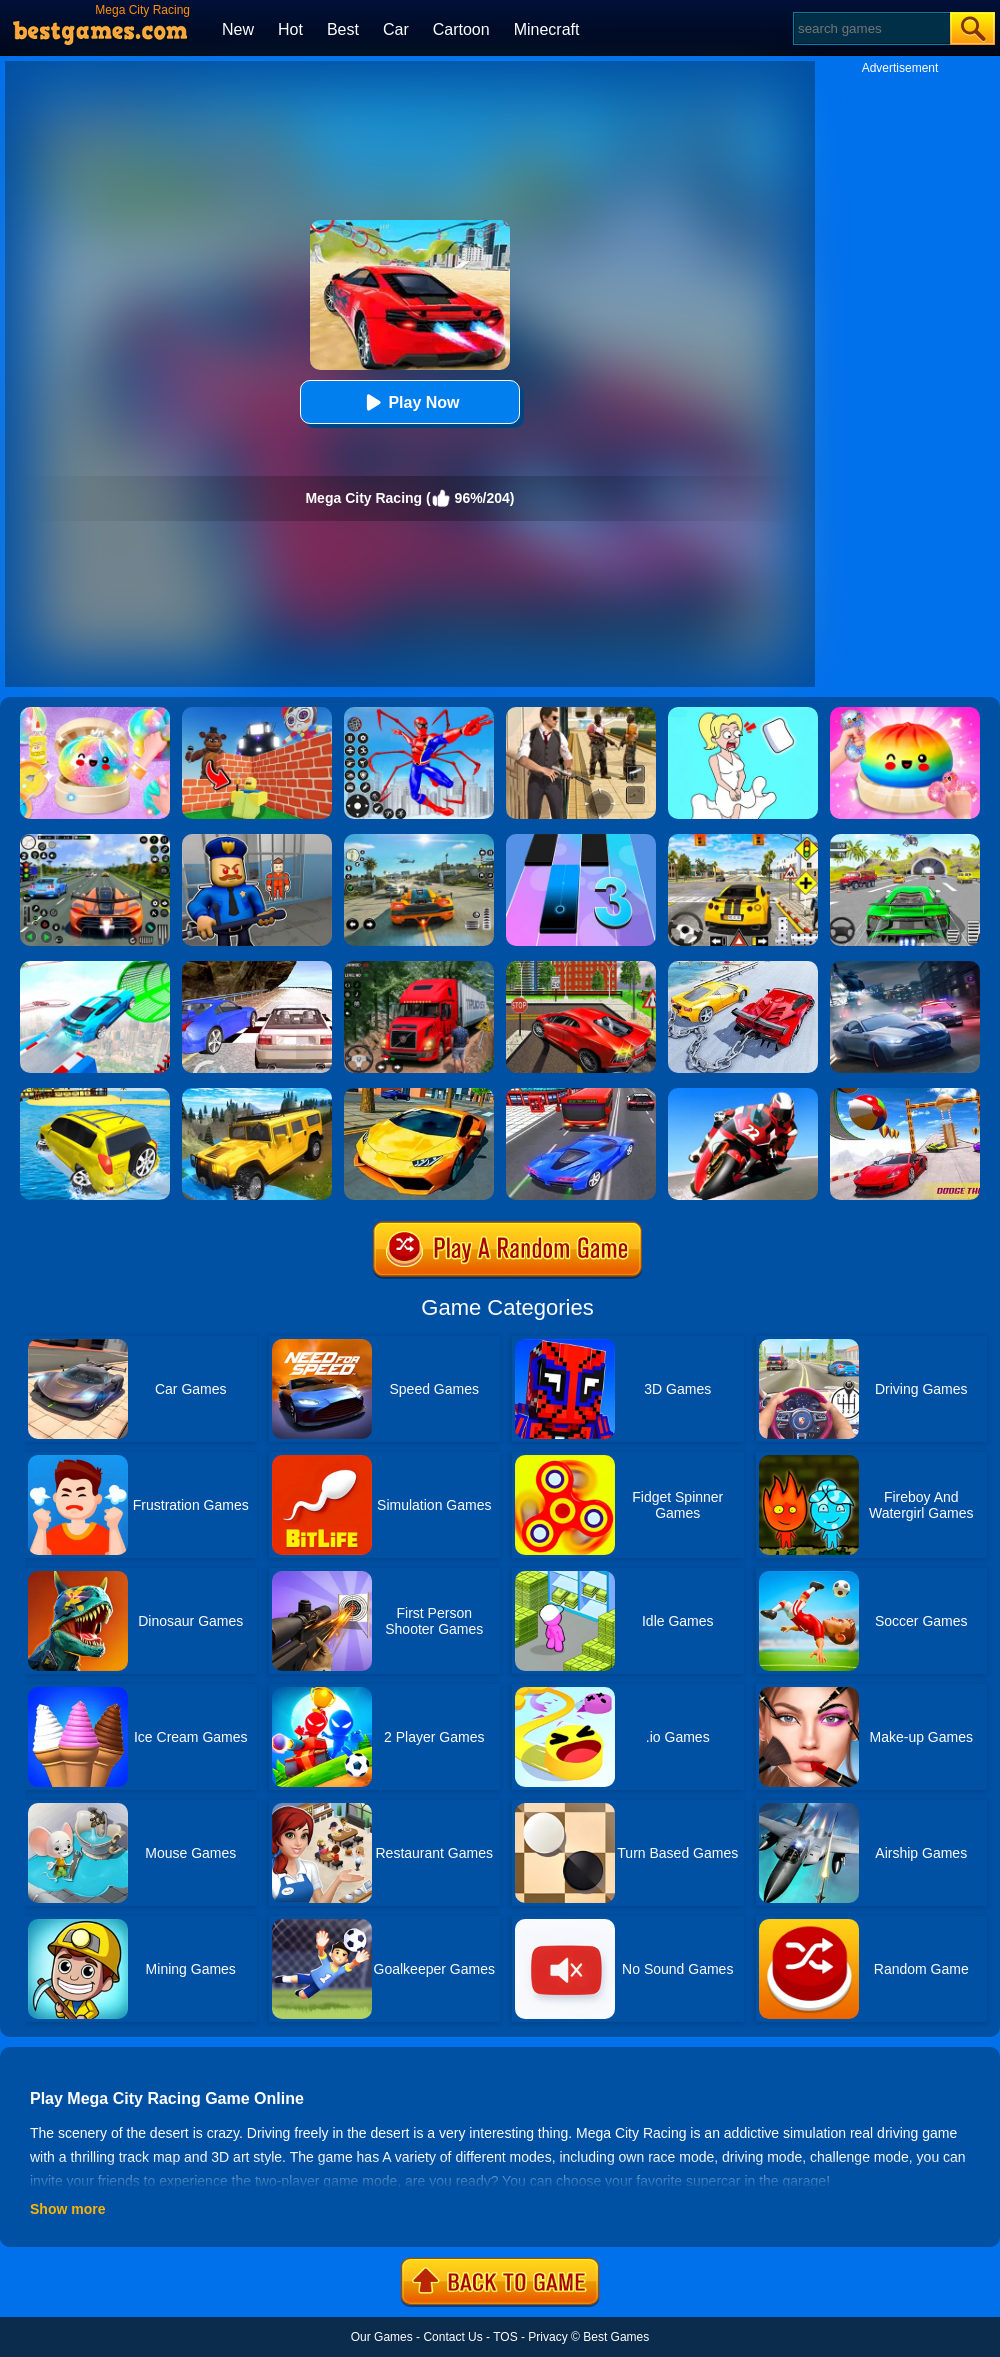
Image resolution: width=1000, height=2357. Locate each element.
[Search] (870, 28)
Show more (67, 2209)
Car (396, 29)
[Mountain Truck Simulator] (419, 968)
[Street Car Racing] (95, 841)
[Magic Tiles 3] (581, 841)
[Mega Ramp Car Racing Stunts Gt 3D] (905, 1095)
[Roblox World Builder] (257, 714)
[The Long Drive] (743, 841)
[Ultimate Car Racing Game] (419, 1095)
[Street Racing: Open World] (419, 841)
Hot (290, 29)
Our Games (382, 2337)
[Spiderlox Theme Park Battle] (419, 714)
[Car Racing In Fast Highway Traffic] (581, 1095)
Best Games (616, 2337)
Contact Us (452, 2337)
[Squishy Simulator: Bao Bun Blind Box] (95, 714)
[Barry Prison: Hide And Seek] (257, 841)
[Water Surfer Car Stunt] (95, 1095)
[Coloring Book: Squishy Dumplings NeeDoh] (905, 714)
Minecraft (547, 29)
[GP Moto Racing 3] (743, 1095)
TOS (505, 2337)
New (238, 29)
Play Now (409, 402)
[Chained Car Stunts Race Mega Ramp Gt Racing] (743, 968)
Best (343, 29)
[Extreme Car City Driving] (905, 841)
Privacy (547, 2337)
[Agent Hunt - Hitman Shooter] (581, 714)
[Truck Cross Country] (257, 1095)
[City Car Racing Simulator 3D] (905, 968)
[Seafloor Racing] (581, 968)
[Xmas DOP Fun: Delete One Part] (743, 714)
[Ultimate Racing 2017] (257, 968)
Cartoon (461, 29)
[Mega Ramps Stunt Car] (95, 968)
